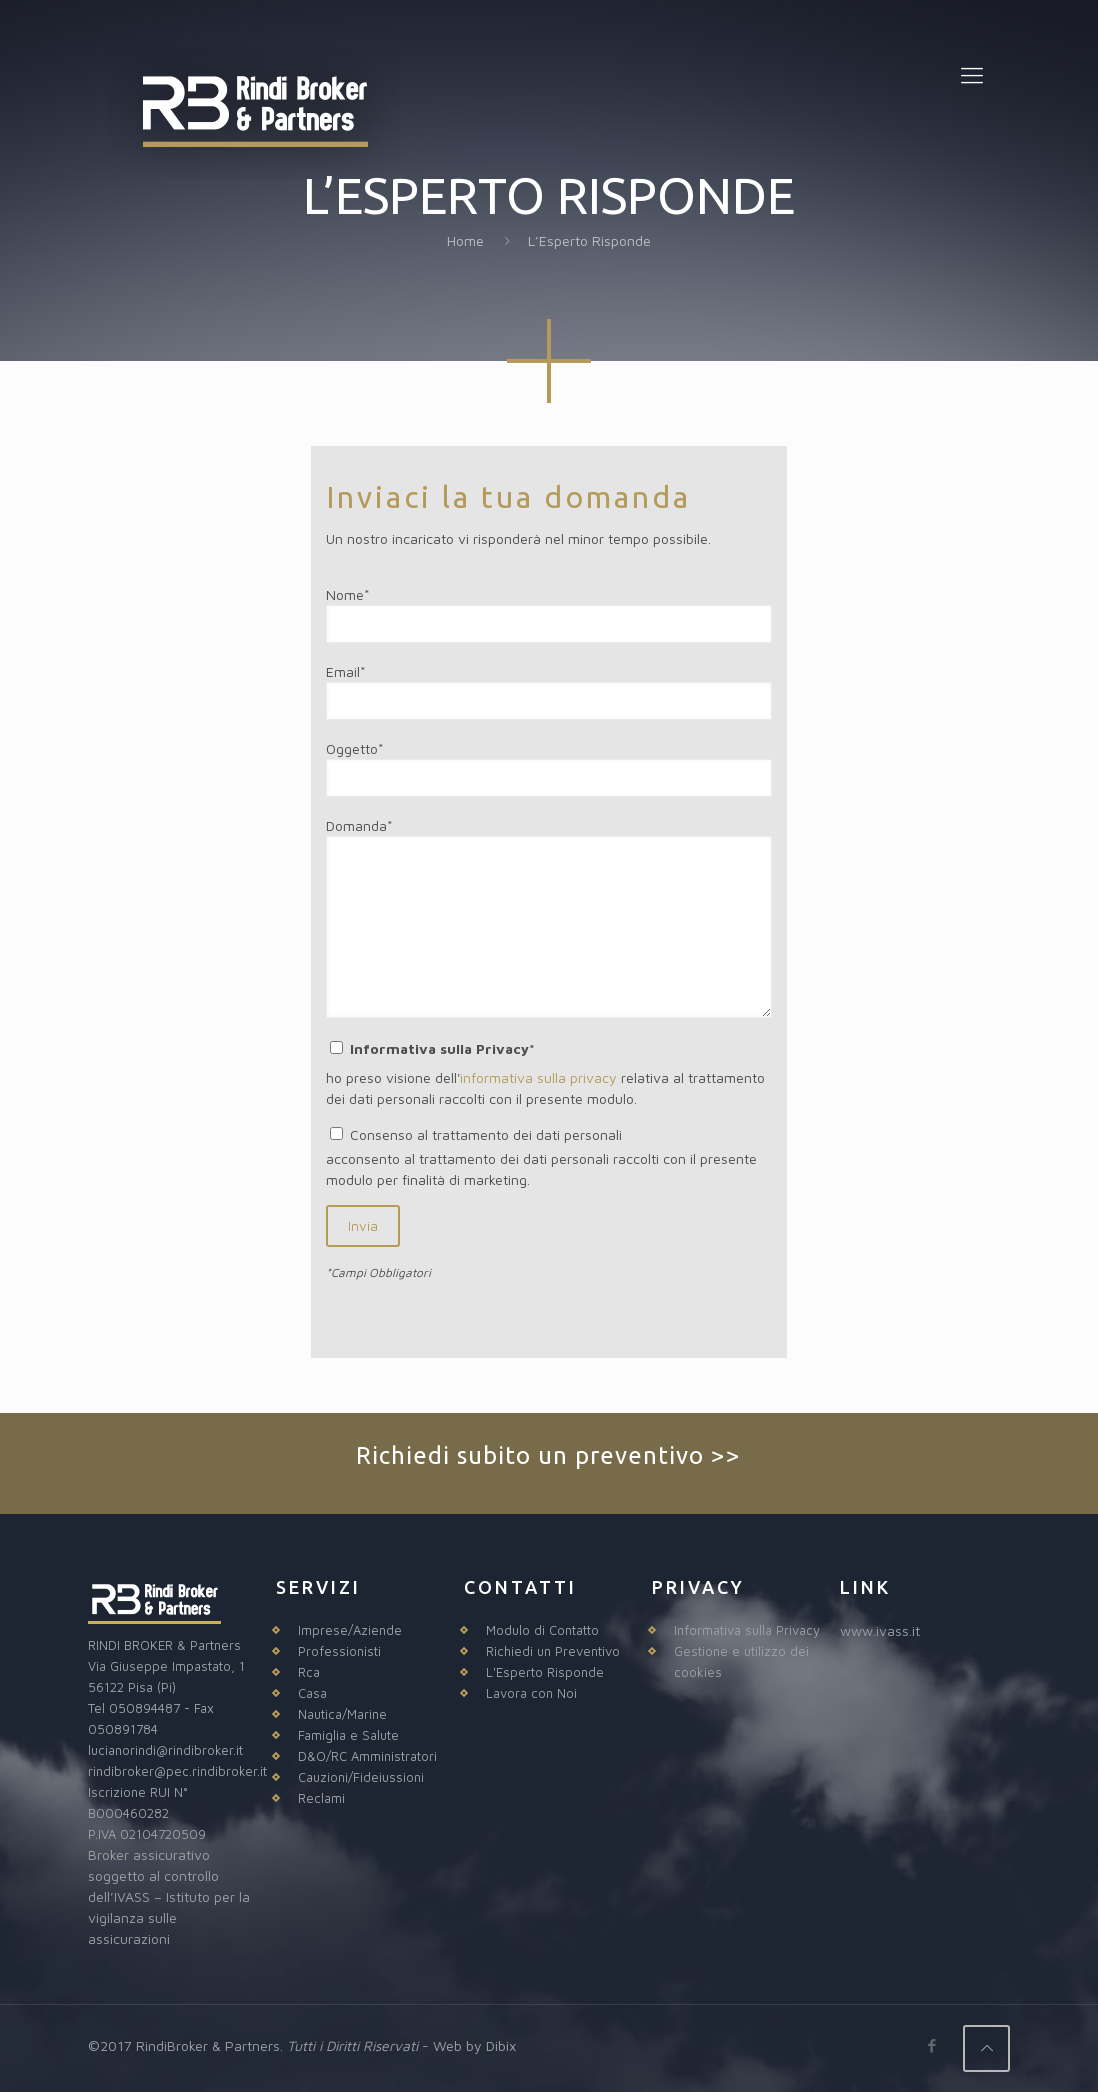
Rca (309, 1672)
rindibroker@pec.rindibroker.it (177, 1771)
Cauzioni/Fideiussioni (361, 1777)
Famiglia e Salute (348, 1735)
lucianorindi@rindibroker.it (165, 1750)
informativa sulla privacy (538, 1077)
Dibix (501, 2045)
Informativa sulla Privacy (747, 1630)
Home (465, 240)
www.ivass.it (880, 1630)
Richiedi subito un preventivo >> (548, 1455)
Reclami (321, 1798)
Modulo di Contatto (542, 1630)
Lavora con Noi (531, 1693)
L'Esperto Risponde (545, 1672)
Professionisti (339, 1651)
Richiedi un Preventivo (553, 1651)
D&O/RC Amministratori (367, 1756)
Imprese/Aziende (350, 1630)
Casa (312, 1693)
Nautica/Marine (342, 1714)
